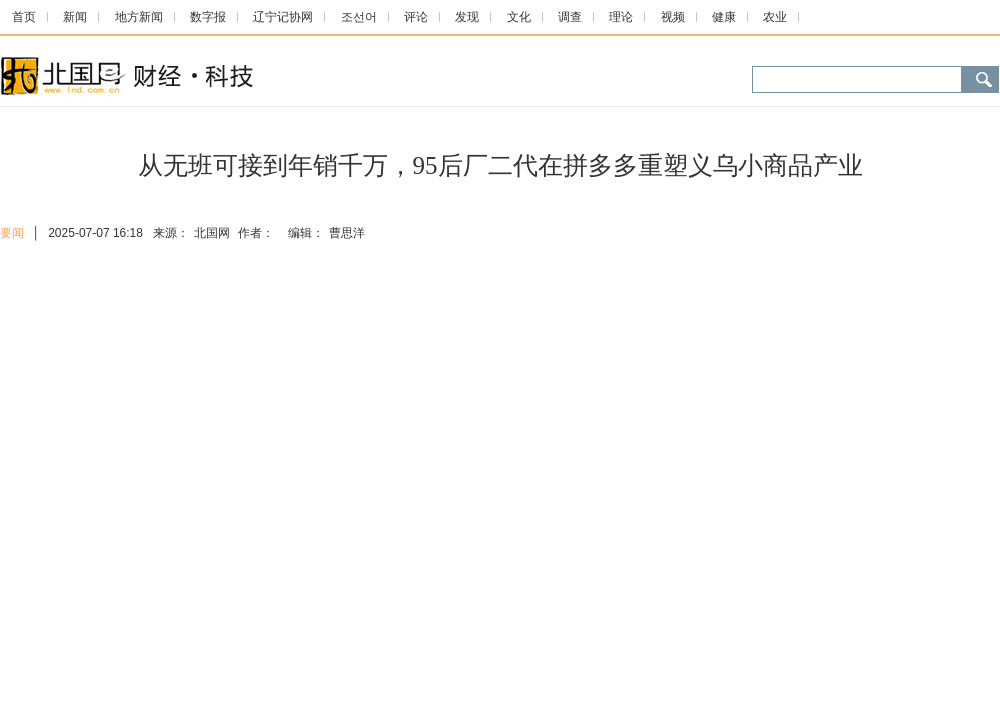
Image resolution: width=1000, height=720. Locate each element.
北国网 (212, 233)
